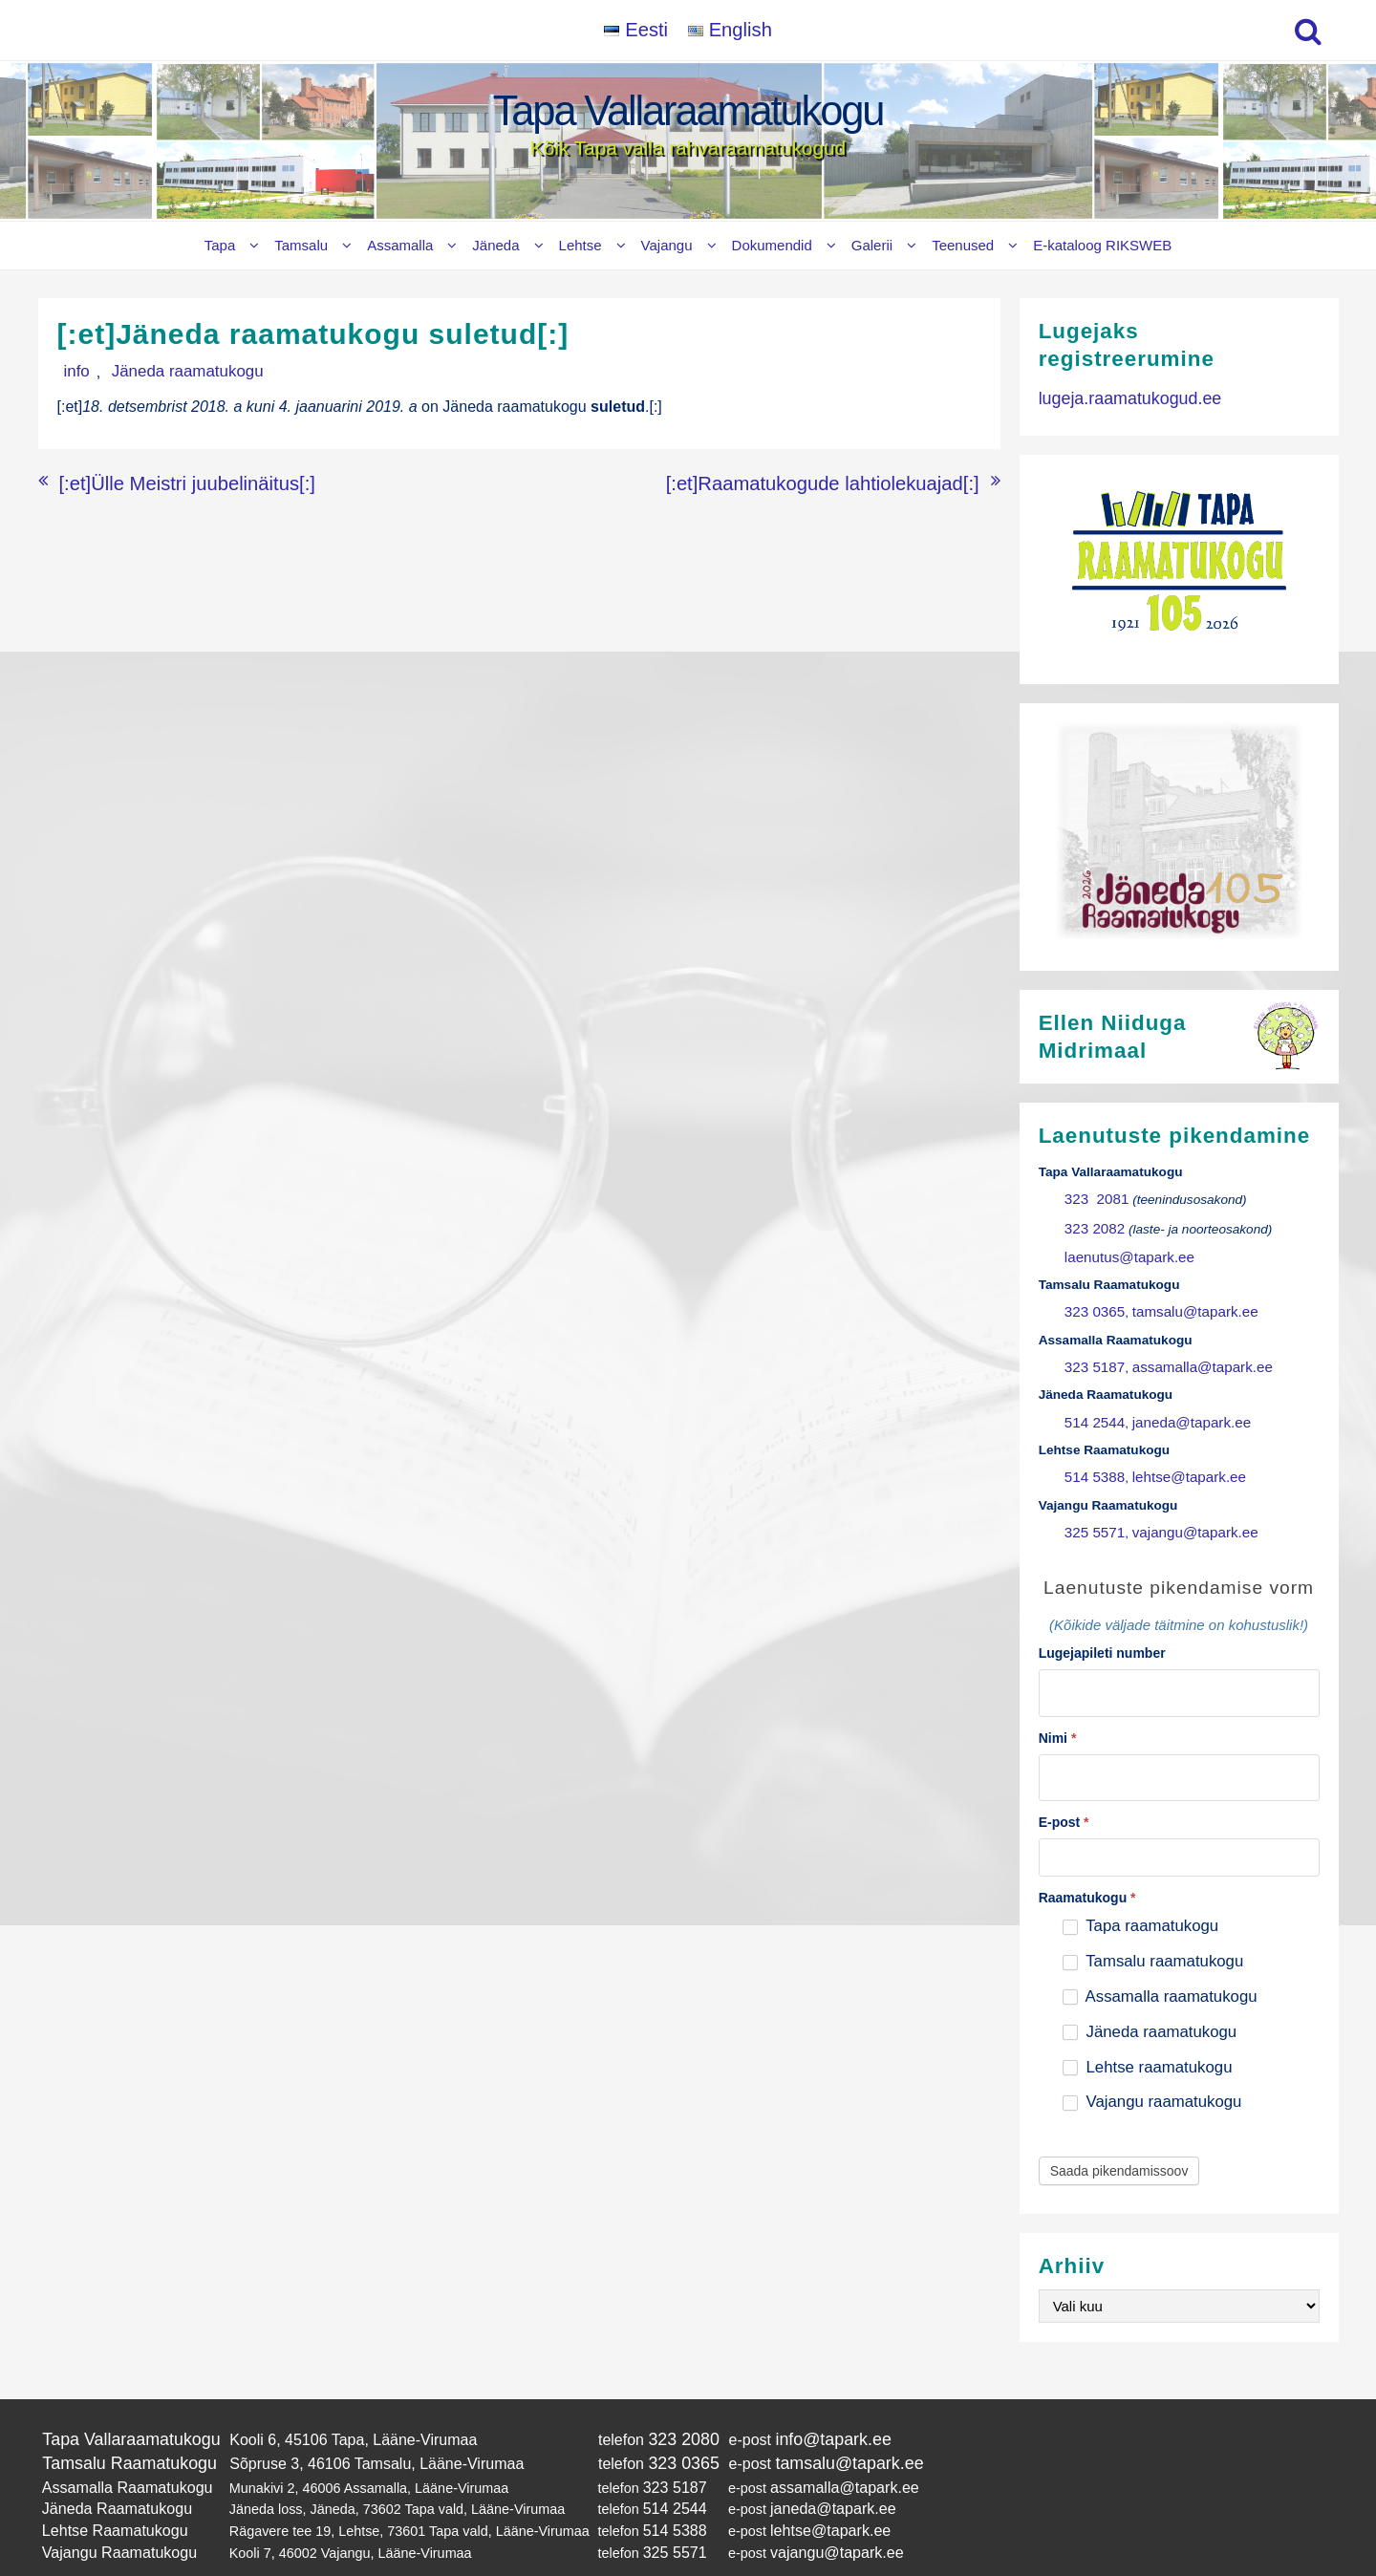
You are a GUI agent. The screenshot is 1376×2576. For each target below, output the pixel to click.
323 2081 (1093, 1197)
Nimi (1058, 1708)
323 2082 (1091, 1222)
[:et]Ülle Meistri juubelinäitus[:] (161, 479)
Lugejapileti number (1102, 1628)
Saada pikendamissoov (1119, 2138)
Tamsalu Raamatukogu (120, 2427)
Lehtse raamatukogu (1148, 2034)
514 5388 (1091, 1456)
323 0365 (1091, 1301)
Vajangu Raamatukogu (111, 2506)
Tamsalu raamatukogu (1153, 1929)
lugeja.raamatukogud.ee (1121, 397)
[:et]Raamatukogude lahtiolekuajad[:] (855, 479)
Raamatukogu (1087, 1865)
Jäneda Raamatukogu (109, 2467)
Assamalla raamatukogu (1160, 1964)
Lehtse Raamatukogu (107, 2486)
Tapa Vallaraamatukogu (688, 110)
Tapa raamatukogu (1140, 1893)
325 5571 (1091, 1508)
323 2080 (662, 2405)
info (69, 371)
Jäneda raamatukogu (161, 371)
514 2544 (1091, 1404)
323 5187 (1091, 1352)
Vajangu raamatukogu (1152, 2069)
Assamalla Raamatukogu (118, 2448)
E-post (1064, 1789)
